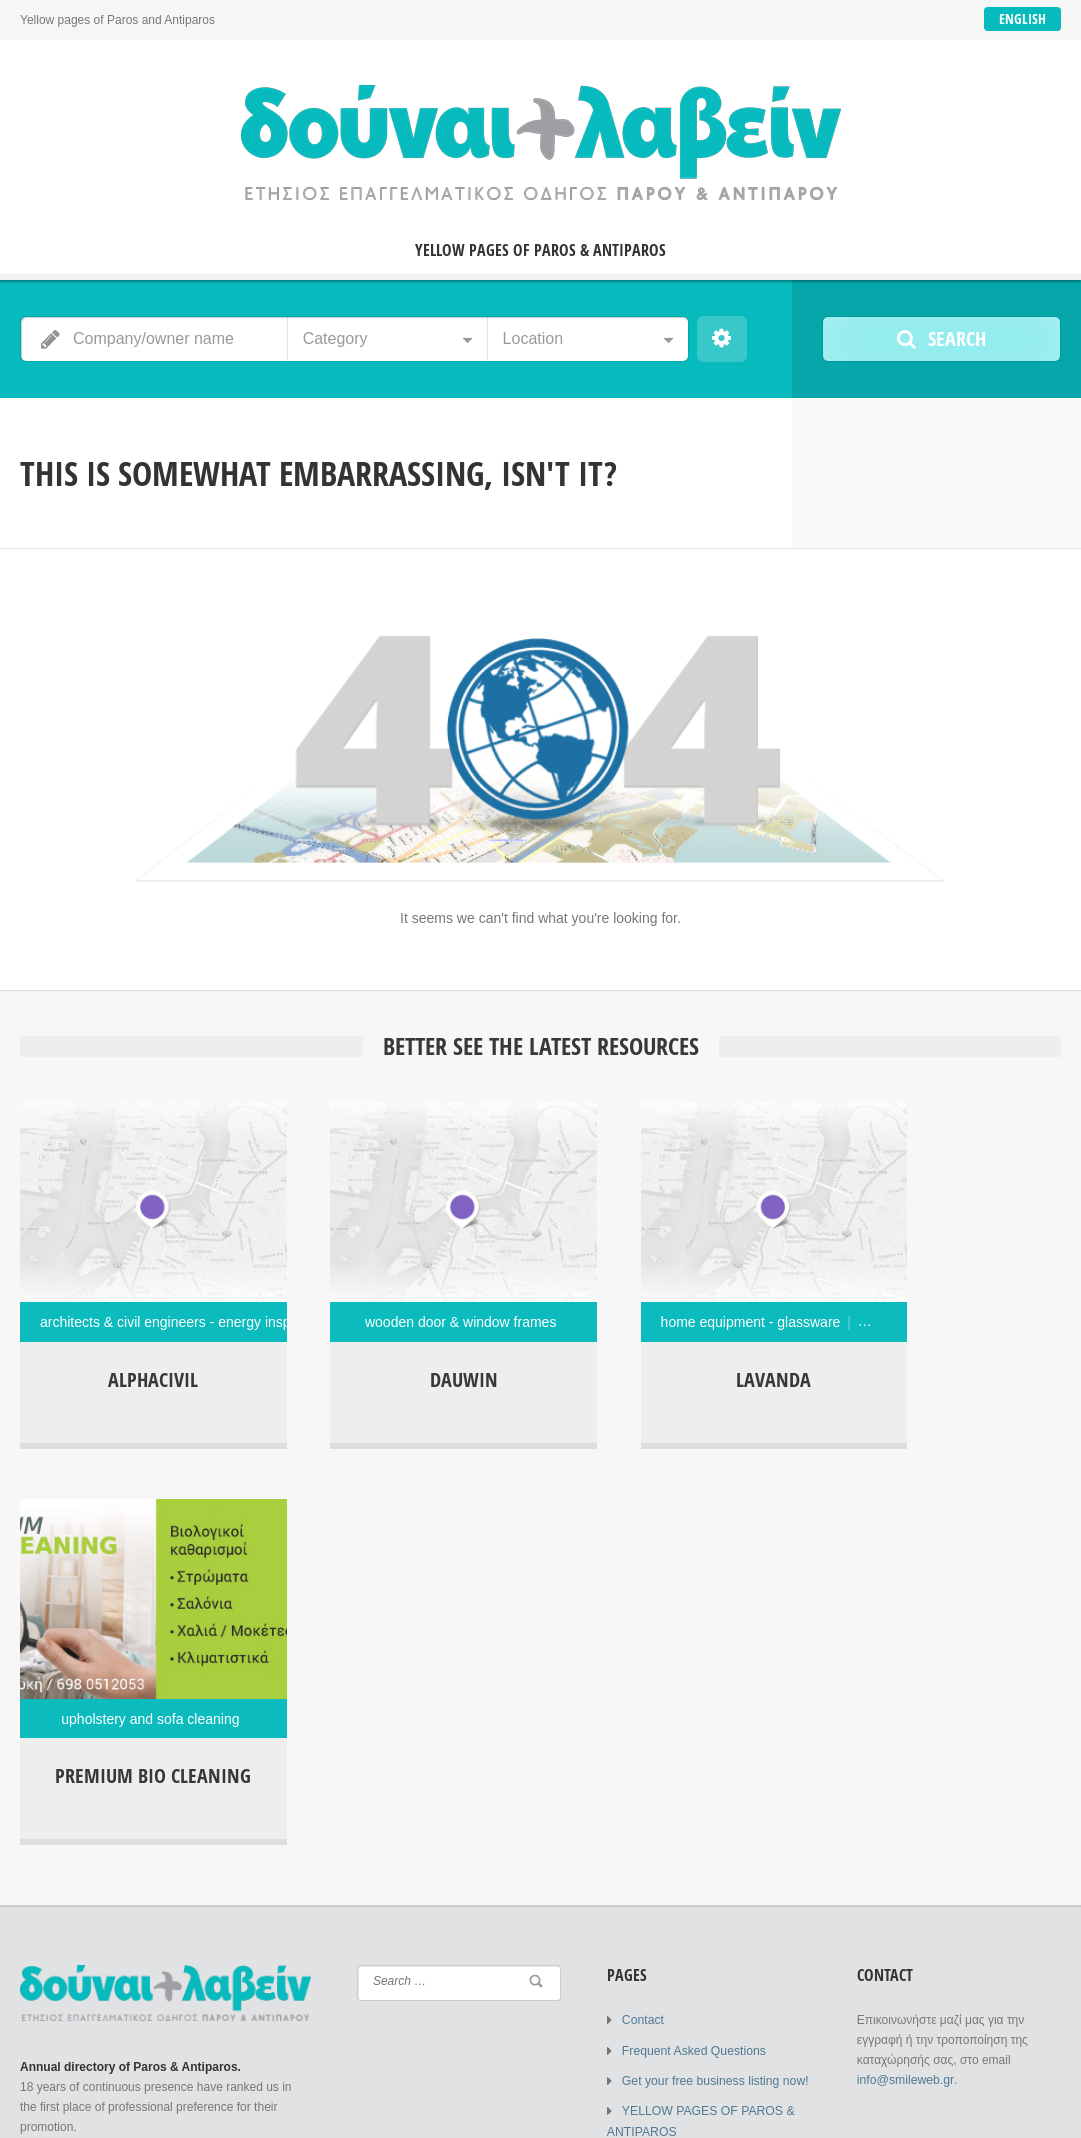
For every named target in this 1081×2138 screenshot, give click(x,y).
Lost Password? (227, 1977)
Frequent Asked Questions (692, 1627)
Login (68, 1813)
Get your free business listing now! (713, 1657)
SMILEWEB (172, 2108)
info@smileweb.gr (904, 1657)
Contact (642, 1597)
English (1022, 18)
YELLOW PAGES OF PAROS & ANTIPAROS (540, 250)
